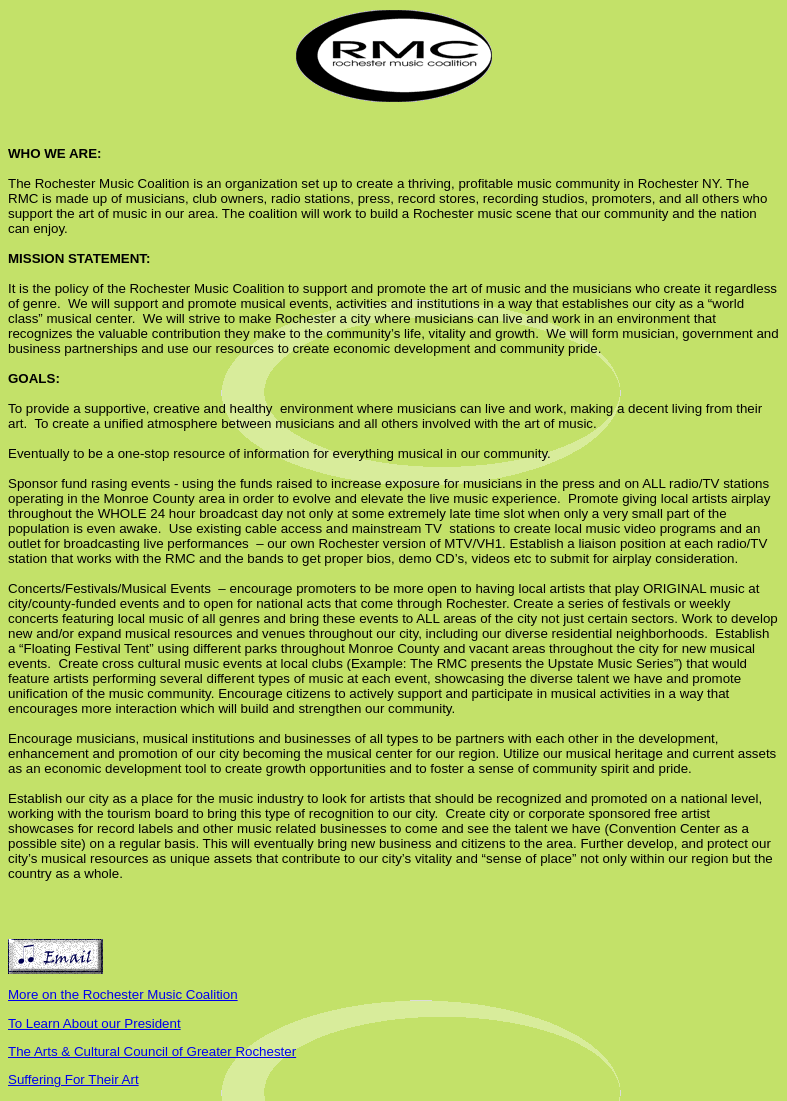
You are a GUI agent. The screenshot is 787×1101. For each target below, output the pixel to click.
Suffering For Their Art (73, 1079)
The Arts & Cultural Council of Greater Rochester (152, 1051)
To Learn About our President (94, 1023)
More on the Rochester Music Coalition (123, 994)
